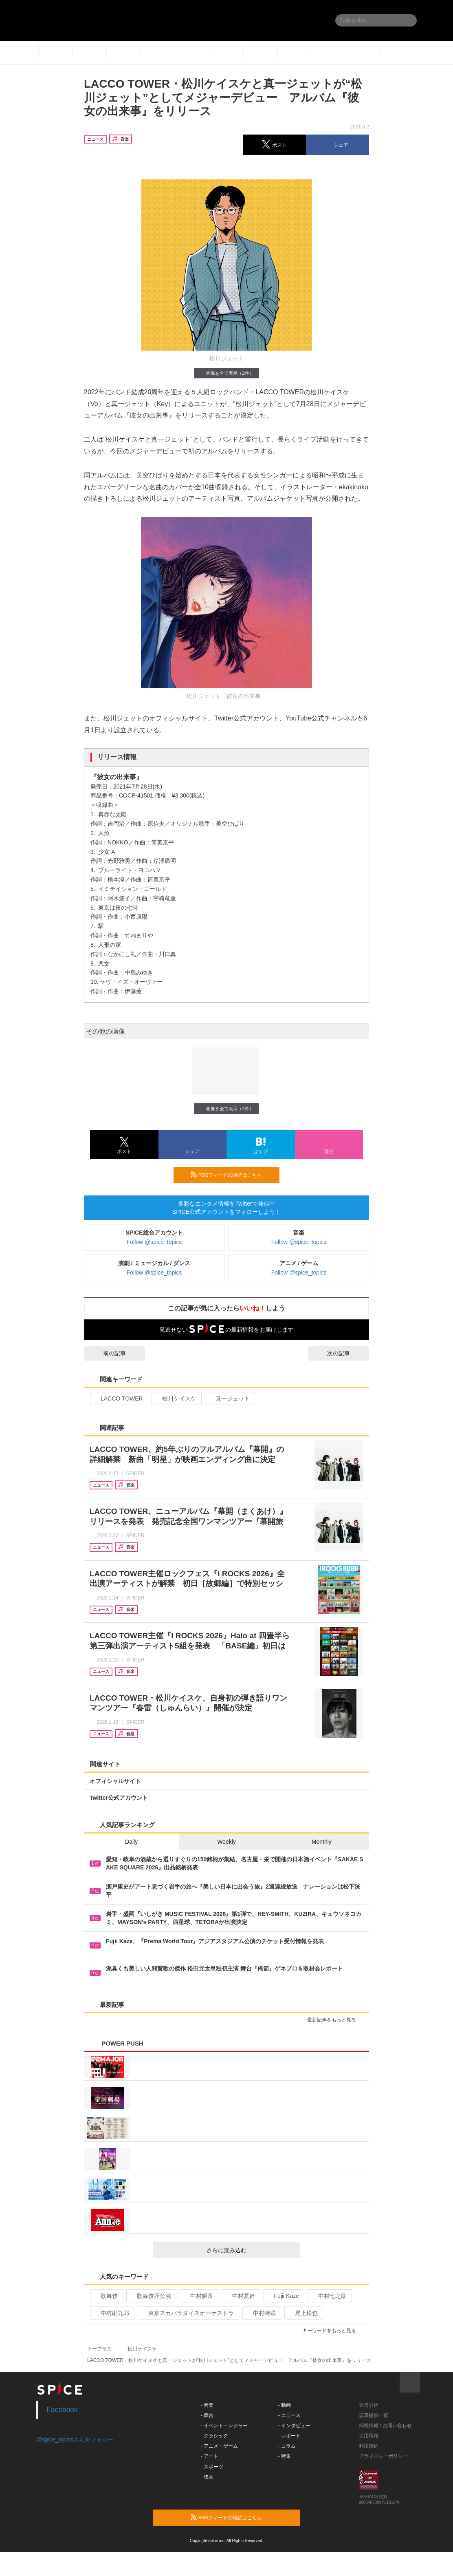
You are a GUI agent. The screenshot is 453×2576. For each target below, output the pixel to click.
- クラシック (214, 2436)
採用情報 (368, 2436)
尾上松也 (303, 2313)
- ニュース (289, 2415)
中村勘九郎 (111, 2313)
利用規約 (368, 2446)
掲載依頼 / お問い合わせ (385, 2425)
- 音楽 (207, 2405)
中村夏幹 (240, 2296)
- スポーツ (212, 2467)
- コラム (287, 2446)
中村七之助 (329, 2296)
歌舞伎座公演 (150, 2296)
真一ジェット (229, 1398)
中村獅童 (198, 2296)
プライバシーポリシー (383, 2456)
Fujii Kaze (283, 2296)
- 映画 (207, 2477)
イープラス (99, 2349)
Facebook (62, 2410)
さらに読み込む (250, 2250)
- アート (209, 2456)
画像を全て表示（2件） (226, 373)
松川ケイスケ (175, 1398)
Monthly (322, 1841)
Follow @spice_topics (154, 1242)
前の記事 (107, 1353)
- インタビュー (294, 2425)
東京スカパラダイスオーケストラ (187, 2313)
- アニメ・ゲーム (219, 2446)
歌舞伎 (106, 2296)
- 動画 (284, 2405)
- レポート (289, 2436)
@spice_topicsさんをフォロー (74, 2439)
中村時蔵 (261, 2313)
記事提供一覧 (373, 2415)
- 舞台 (207, 2415)
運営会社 (368, 2405)
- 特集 (284, 2456)
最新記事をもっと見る (335, 2020)
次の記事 (346, 1353)
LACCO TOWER (118, 1398)
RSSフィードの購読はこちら (232, 1174)
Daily (131, 1841)
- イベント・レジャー (224, 2425)
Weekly (226, 1841)
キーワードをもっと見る (332, 2330)
